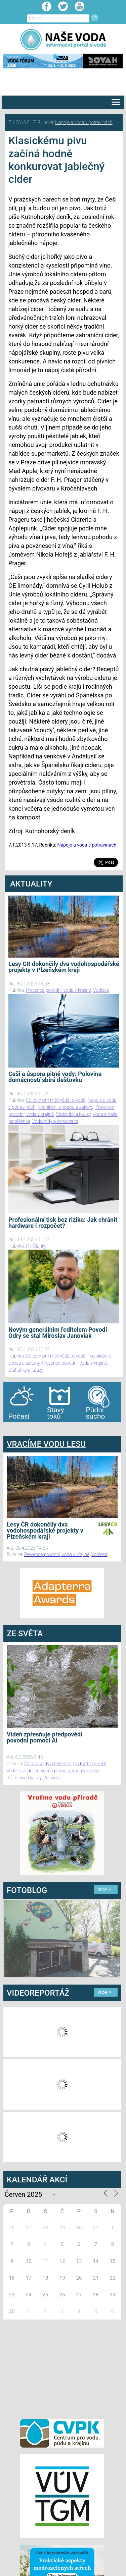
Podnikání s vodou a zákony (65, 1107)
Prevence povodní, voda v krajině (58, 990)
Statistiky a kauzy (73, 1114)
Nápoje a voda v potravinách (83, 122)
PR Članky (36, 1246)
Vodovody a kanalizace (55, 1121)
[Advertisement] (62, 2368)
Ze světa (51, 1777)
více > (104, 1889)
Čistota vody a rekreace (47, 1763)
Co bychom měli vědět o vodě (56, 1100)
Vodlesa (101, 990)
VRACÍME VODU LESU (46, 1444)
